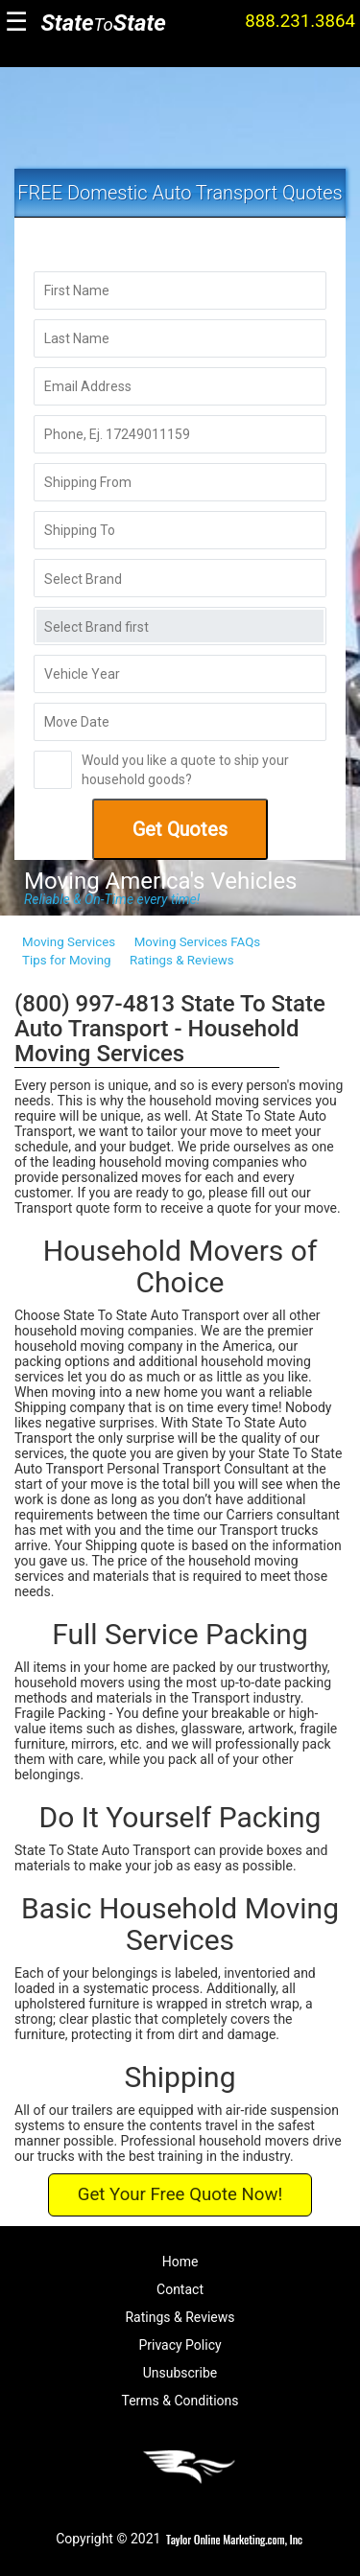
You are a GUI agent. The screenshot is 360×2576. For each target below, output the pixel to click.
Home (180, 2261)
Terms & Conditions (179, 2400)
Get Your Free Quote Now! (180, 2194)
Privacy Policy (179, 2345)
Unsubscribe (180, 2372)
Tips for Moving (66, 960)
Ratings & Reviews (182, 960)
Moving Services (68, 942)
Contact (180, 2289)
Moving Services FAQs (197, 942)
